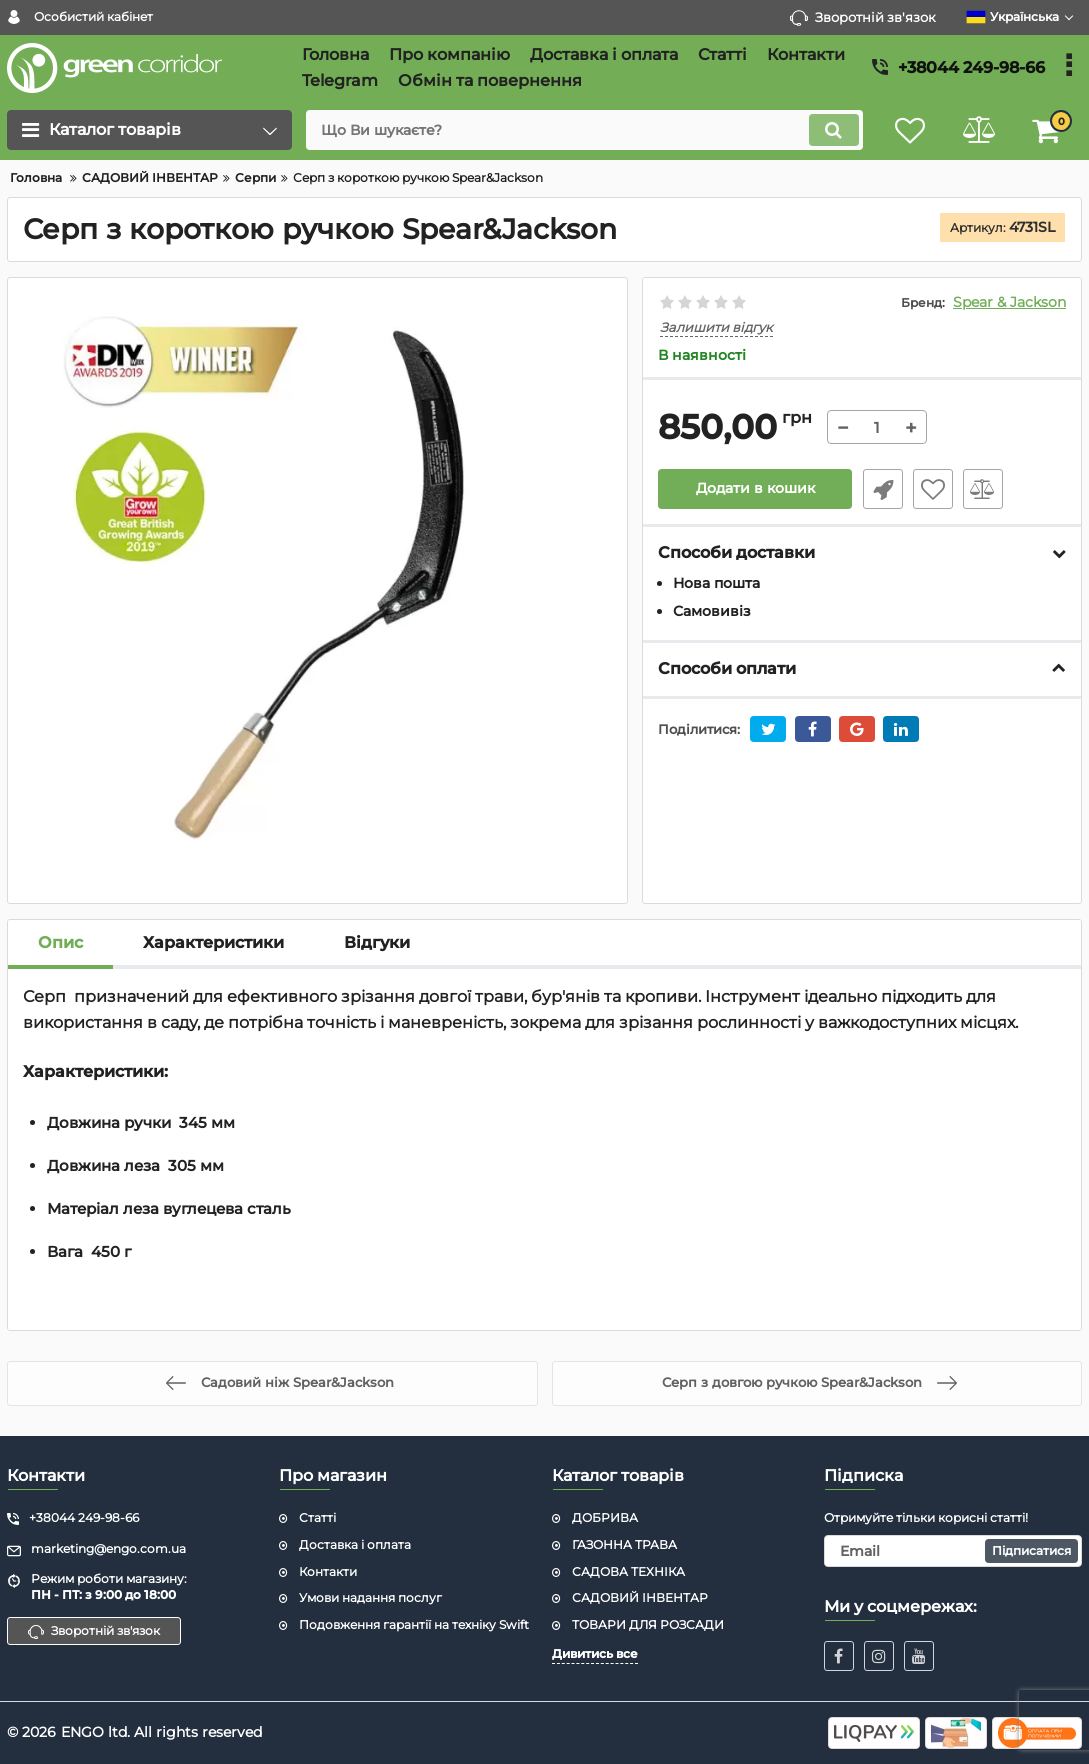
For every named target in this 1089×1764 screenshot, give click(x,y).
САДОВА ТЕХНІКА (628, 1571)
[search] (582, 130)
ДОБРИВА (605, 1517)
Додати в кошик (755, 489)
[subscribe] (953, 1551)
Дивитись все (595, 1653)
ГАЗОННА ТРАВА (624, 1544)
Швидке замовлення (882, 489)
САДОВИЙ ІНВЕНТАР (640, 1597)
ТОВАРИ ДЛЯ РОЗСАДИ (648, 1624)
